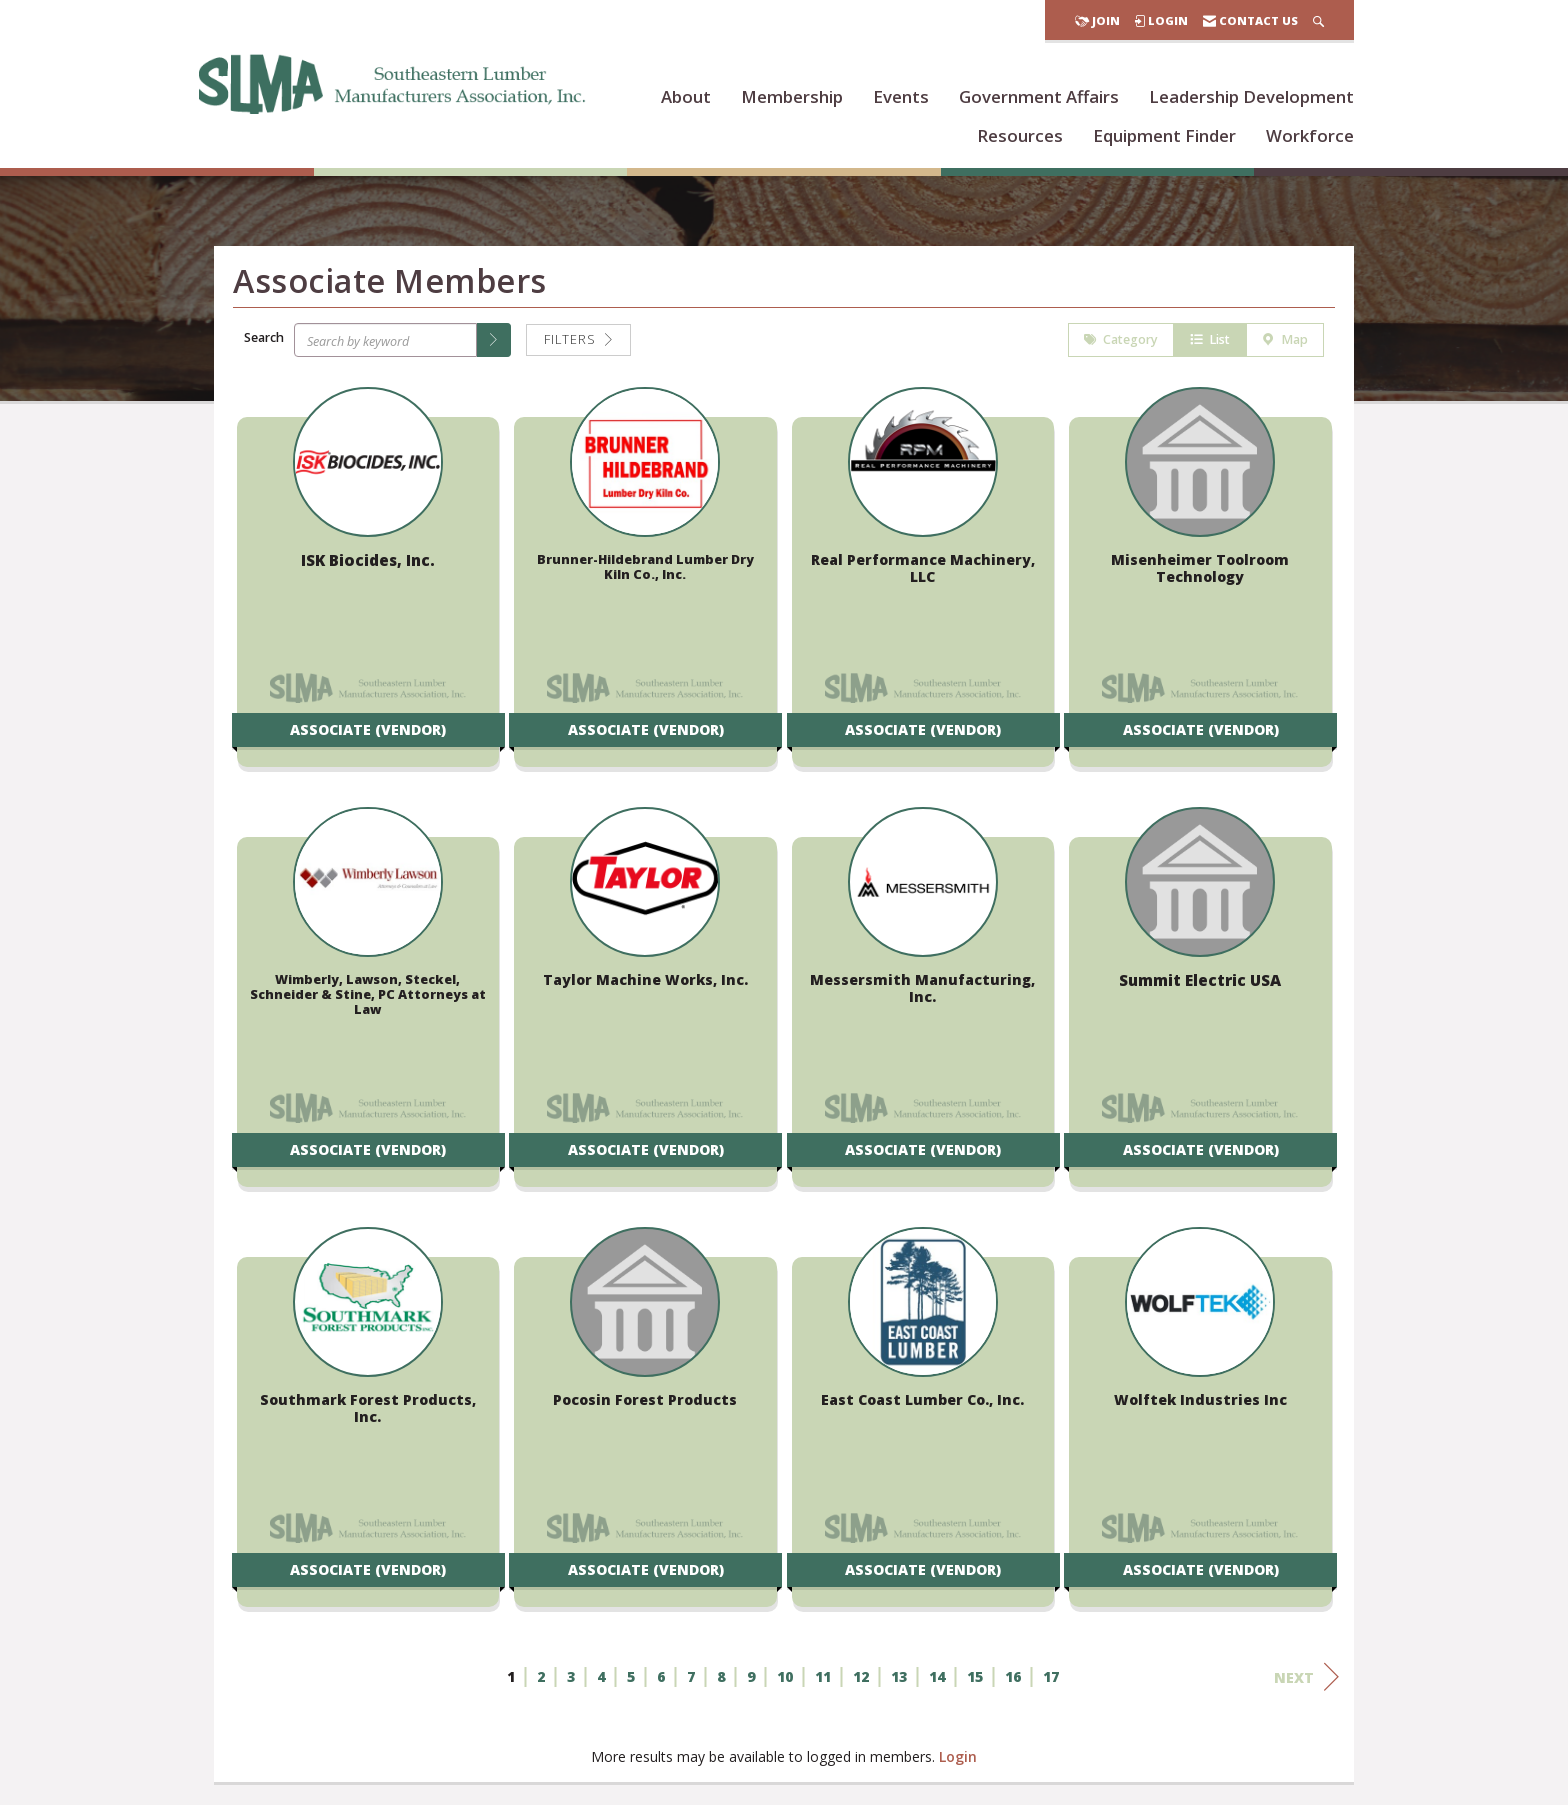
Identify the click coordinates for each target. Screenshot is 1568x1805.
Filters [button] (578, 342)
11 (823, 1679)
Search (264, 339)
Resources (1020, 135)
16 (1013, 1679)
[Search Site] (1318, 20)
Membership (792, 96)
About (686, 96)
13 (899, 1679)
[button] (494, 343)
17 (1051, 1679)
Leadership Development (1251, 96)
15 (975, 1679)
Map (1285, 342)
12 (861, 1679)
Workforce (1310, 135)
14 (937, 1679)
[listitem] (368, 590)
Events (901, 96)
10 (785, 1679)
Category (1121, 342)
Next (1306, 1680)
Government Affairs (1039, 96)
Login (958, 1759)
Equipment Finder (1164, 135)
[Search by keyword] (385, 343)
